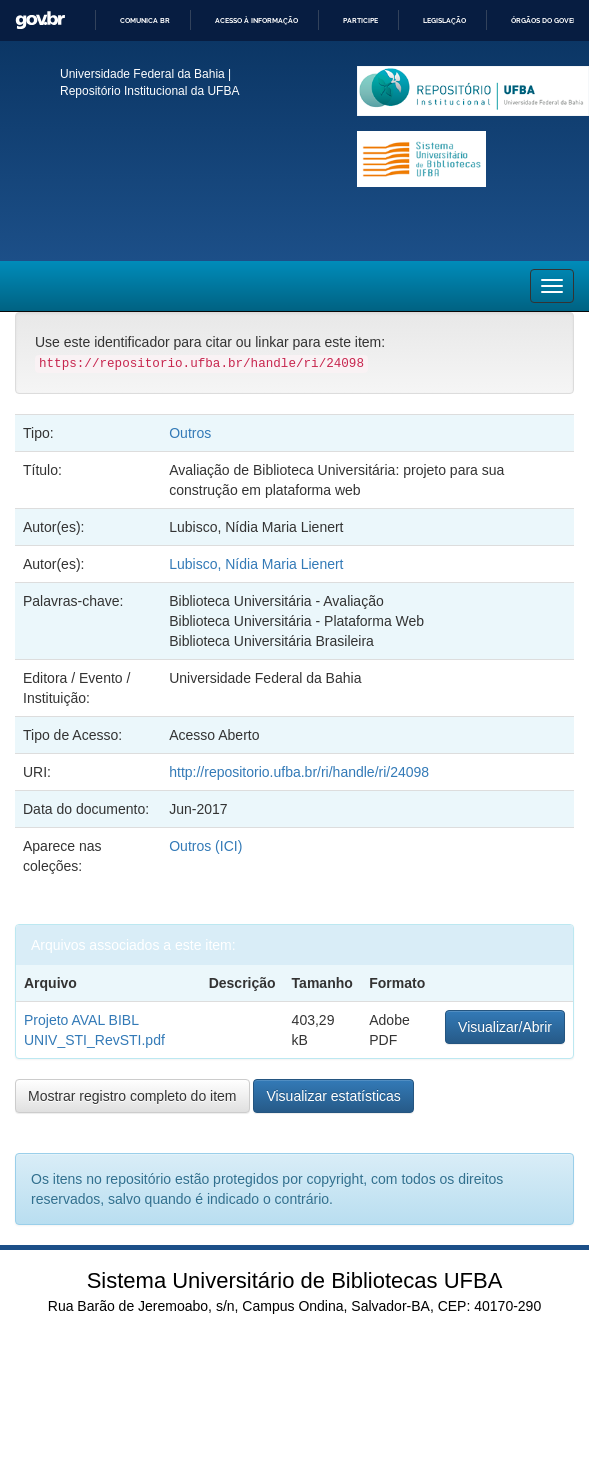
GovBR (40, 20)
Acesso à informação (256, 20)
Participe (360, 20)
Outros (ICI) (205, 846)
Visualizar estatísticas (333, 1096)
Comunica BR (145, 20)
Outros (190, 433)
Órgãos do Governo (549, 20)
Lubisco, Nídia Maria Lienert (256, 564)
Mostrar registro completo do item (132, 1096)
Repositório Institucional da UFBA (149, 91)
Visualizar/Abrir (505, 1027)
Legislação (444, 20)
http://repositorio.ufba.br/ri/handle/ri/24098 (299, 772)
